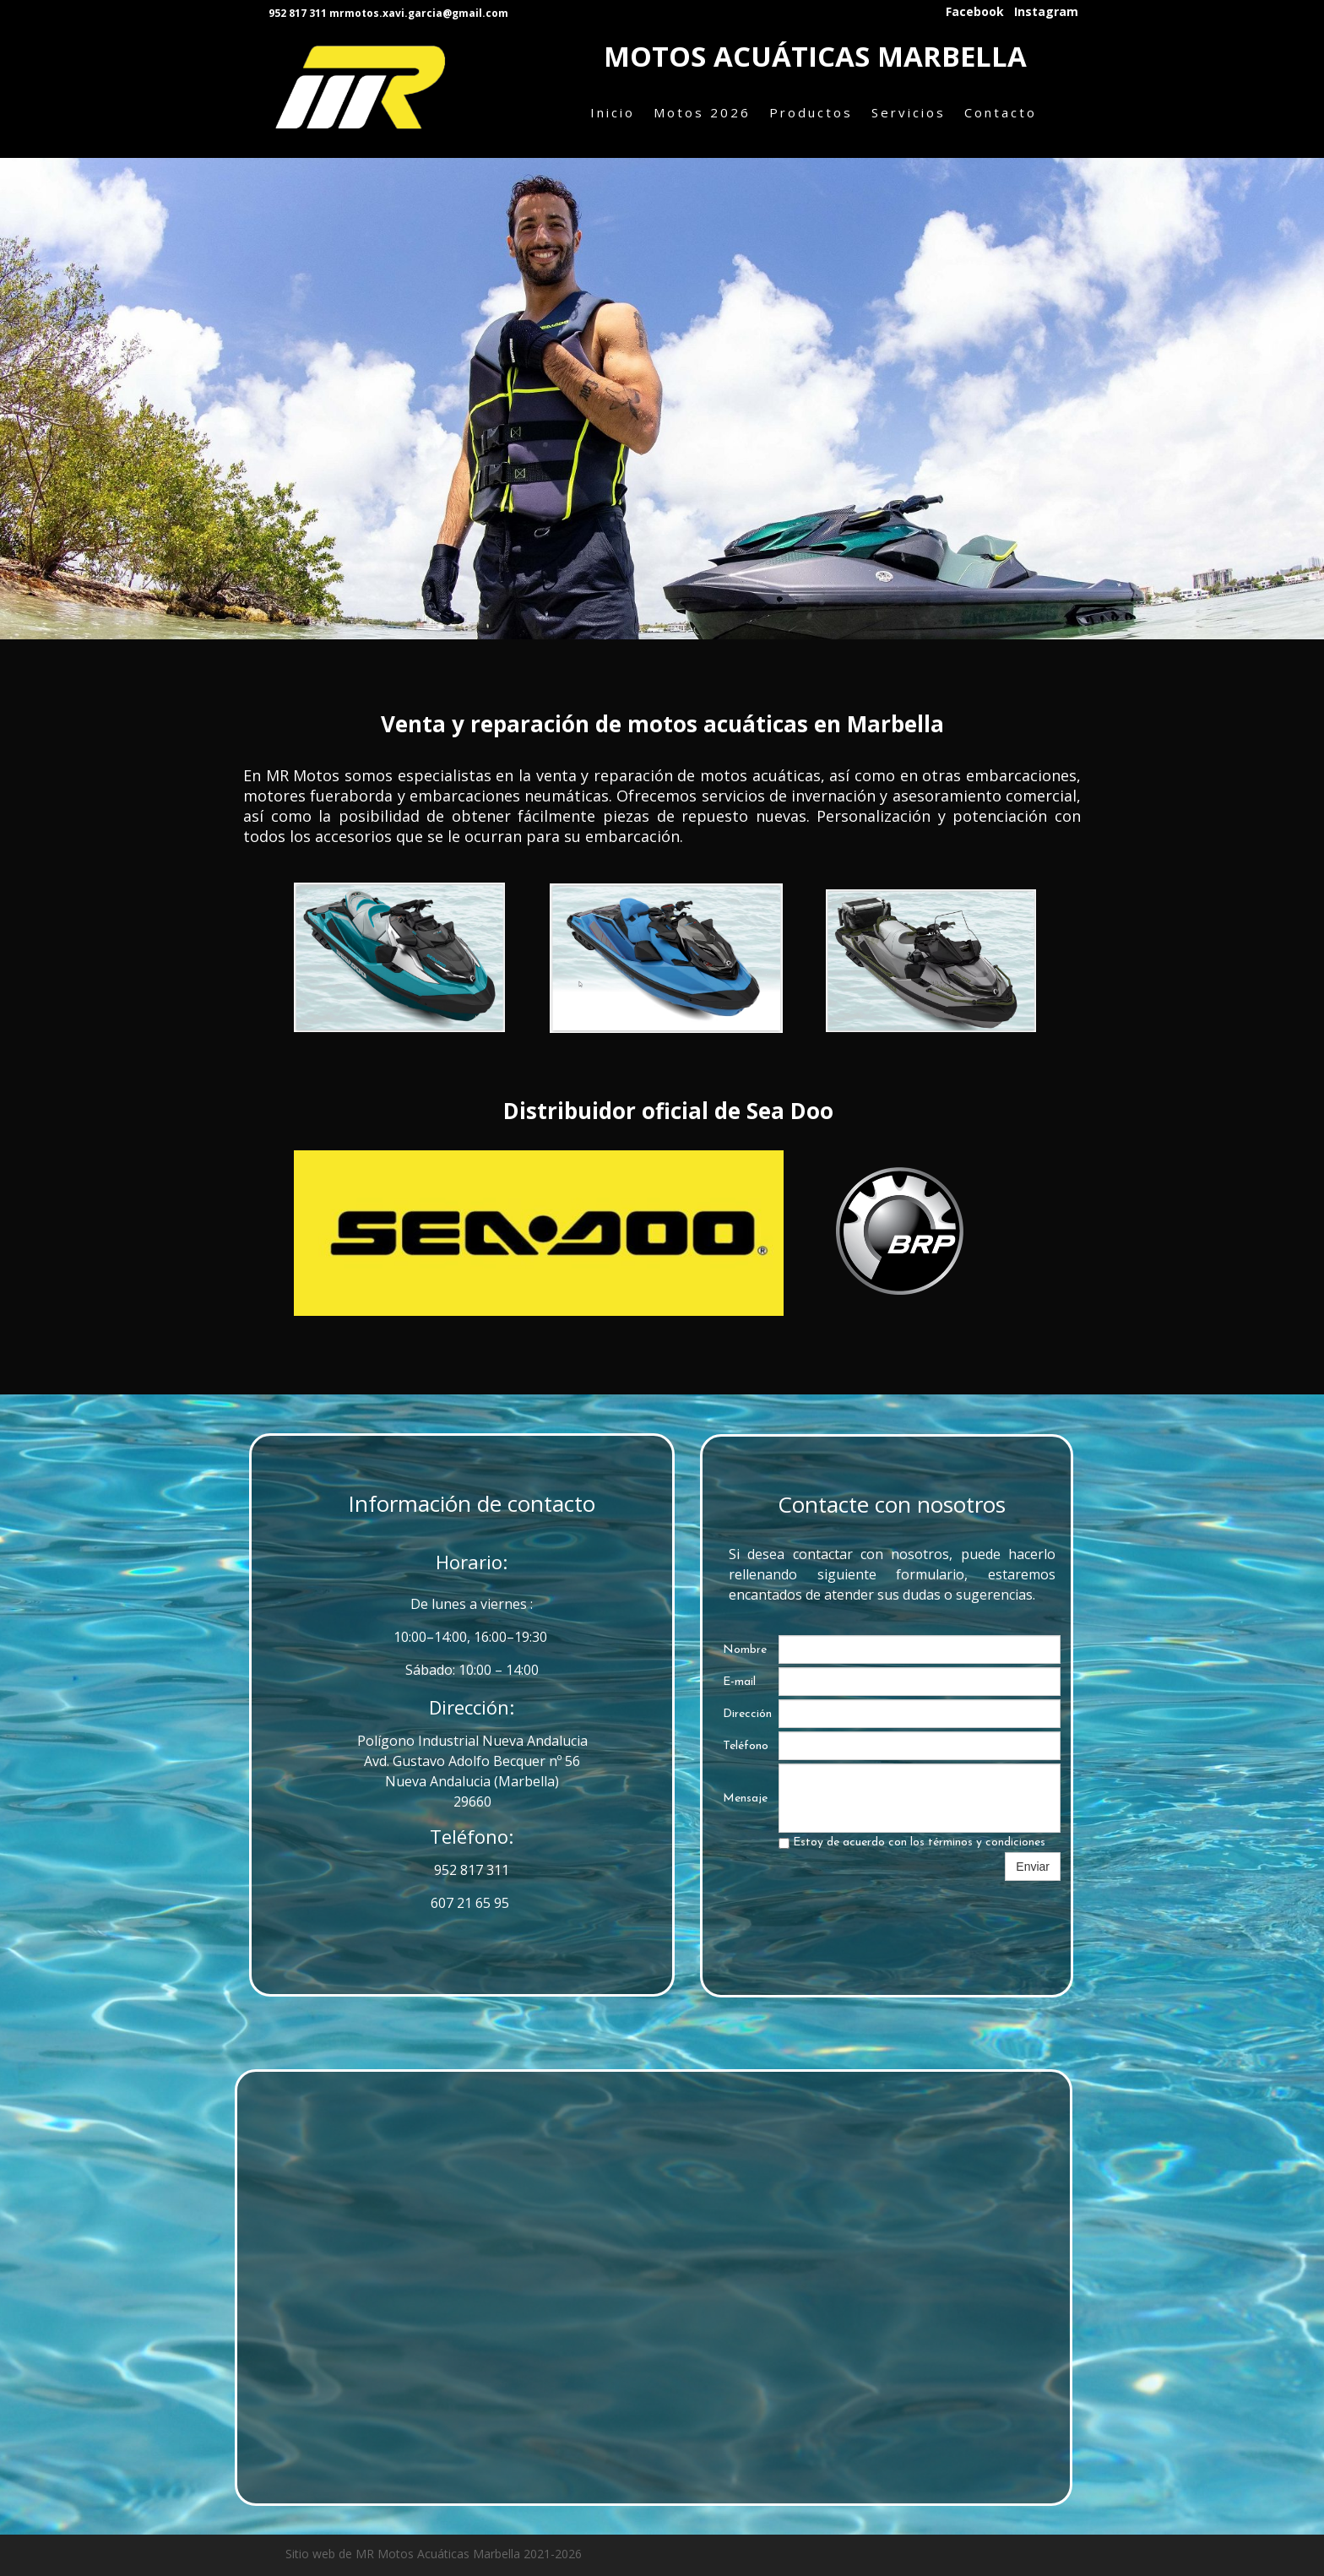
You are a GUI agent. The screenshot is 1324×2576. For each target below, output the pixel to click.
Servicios (908, 112)
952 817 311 (471, 1870)
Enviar (1033, 1866)
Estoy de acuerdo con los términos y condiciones (912, 1842)
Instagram (1046, 12)
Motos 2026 (702, 112)
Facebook (975, 12)
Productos (811, 112)
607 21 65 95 (472, 1903)
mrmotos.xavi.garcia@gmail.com (418, 13)
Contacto (1000, 112)
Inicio (612, 112)
